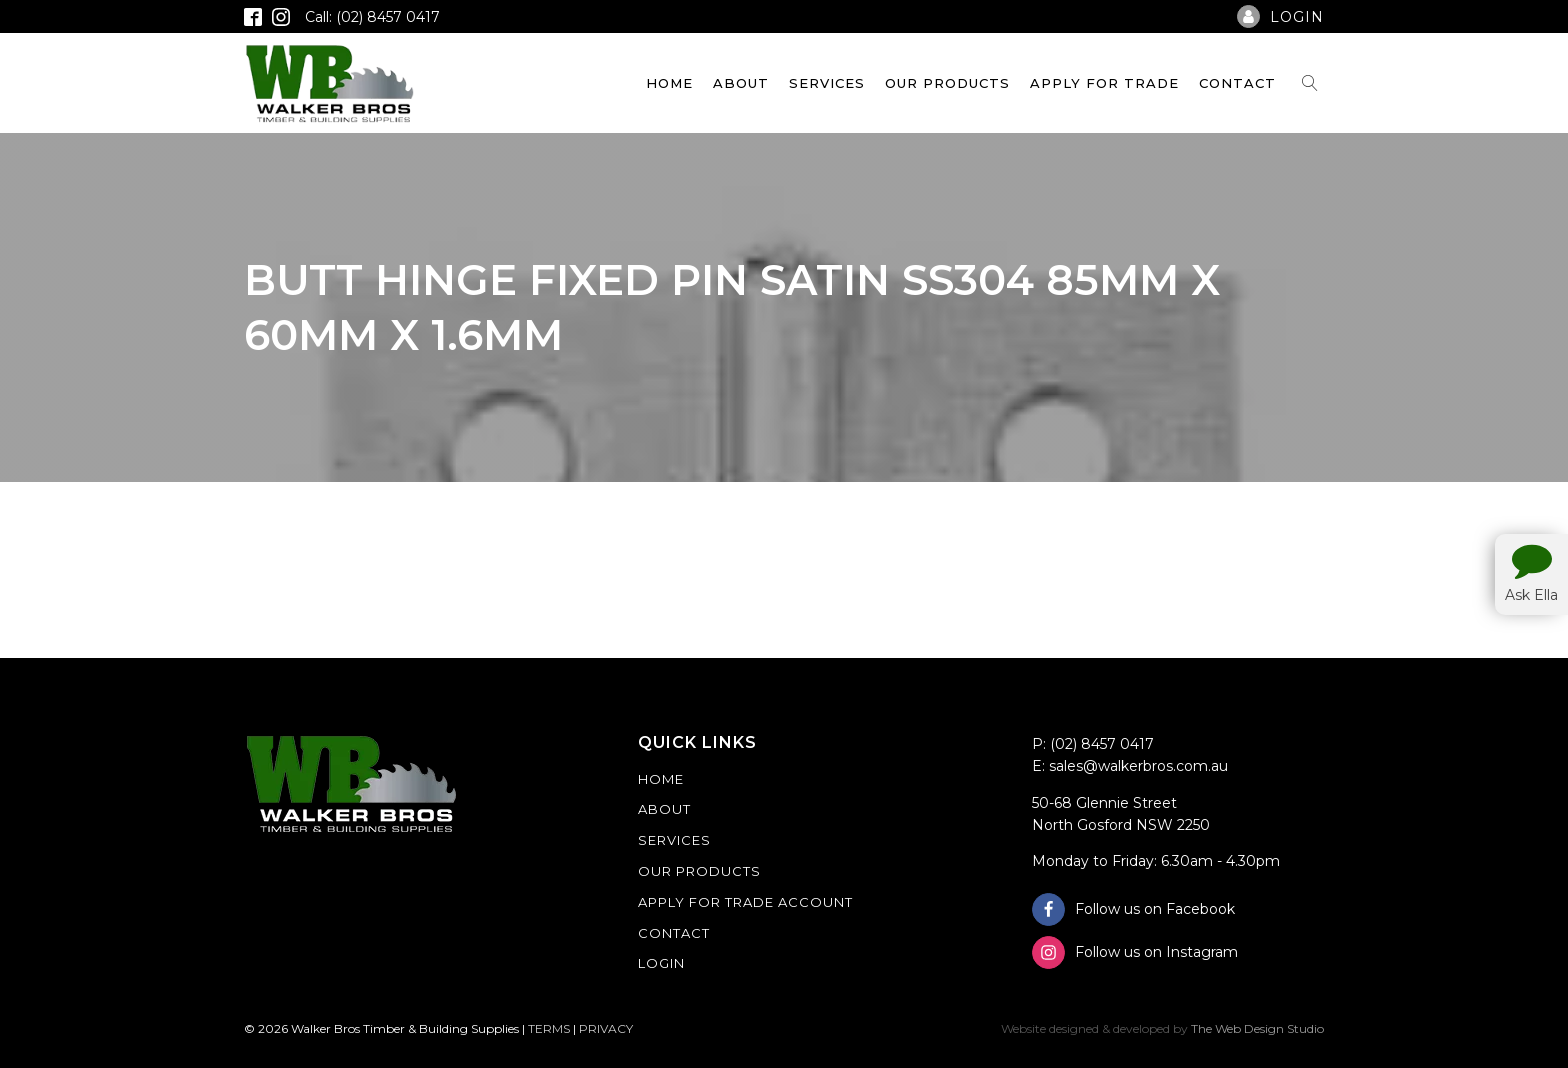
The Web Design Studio (1257, 1028)
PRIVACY (606, 1028)
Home (669, 83)
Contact (1237, 83)
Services (827, 83)
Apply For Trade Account (745, 902)
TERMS (549, 1028)
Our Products (947, 83)
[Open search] (1310, 83)
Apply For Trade (1104, 83)
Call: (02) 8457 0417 (372, 17)
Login (661, 963)
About (741, 83)
